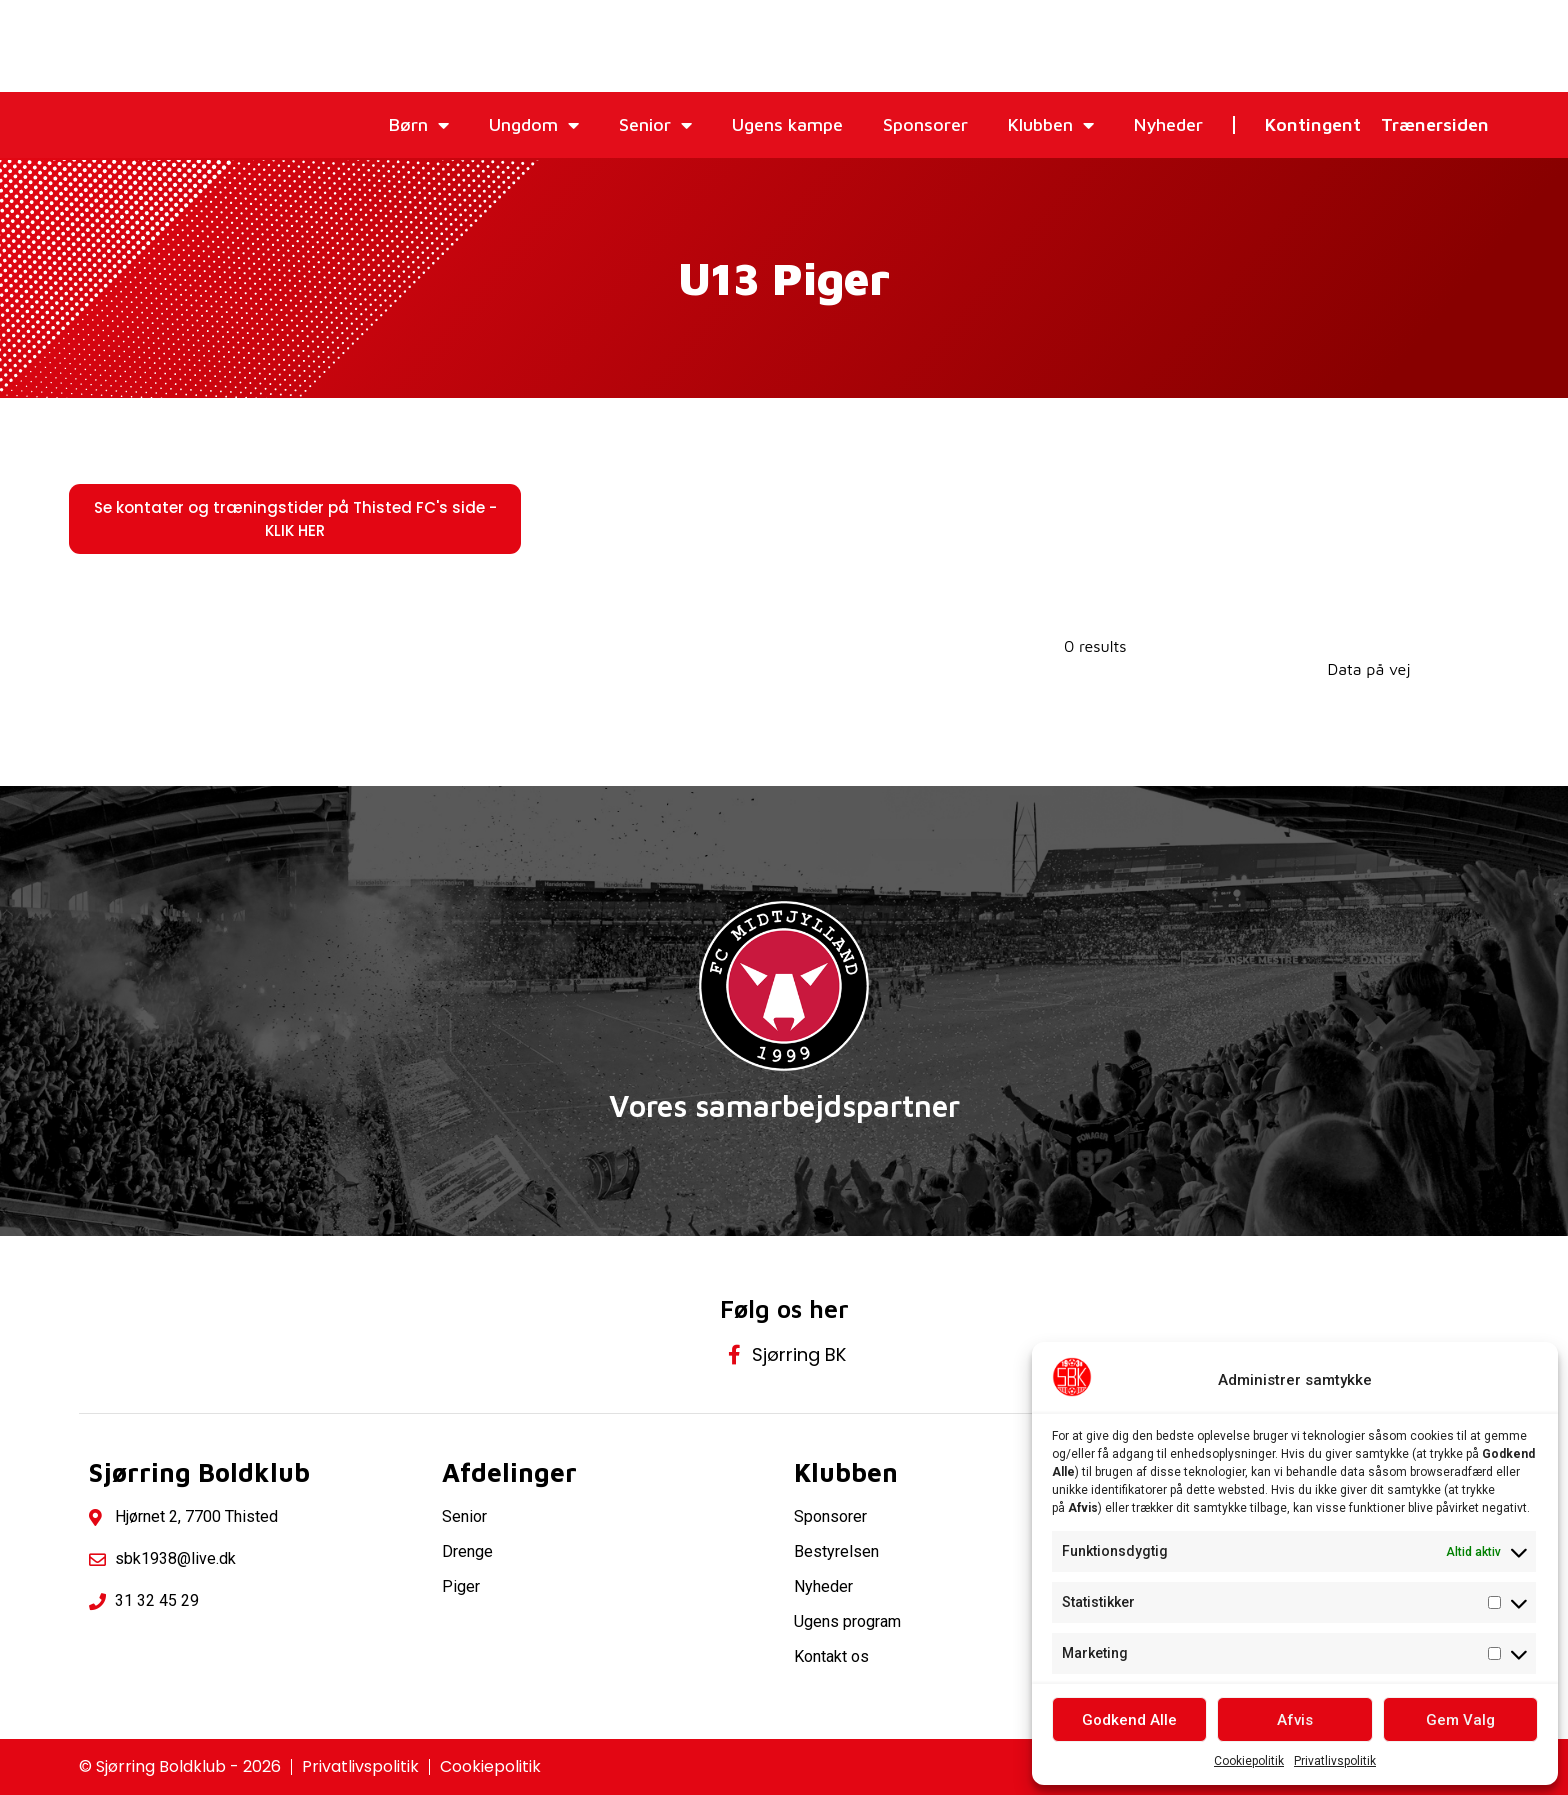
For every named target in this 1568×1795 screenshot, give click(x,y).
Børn (419, 125)
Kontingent (1313, 124)
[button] (295, 519)
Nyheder (1168, 124)
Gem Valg (1460, 1720)
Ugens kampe (787, 124)
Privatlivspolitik (1335, 1761)
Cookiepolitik (1249, 1761)
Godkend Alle (1129, 1720)
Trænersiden (1435, 124)
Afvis (1295, 1720)
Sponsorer (925, 124)
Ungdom (534, 125)
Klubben (1051, 125)
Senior (655, 125)
